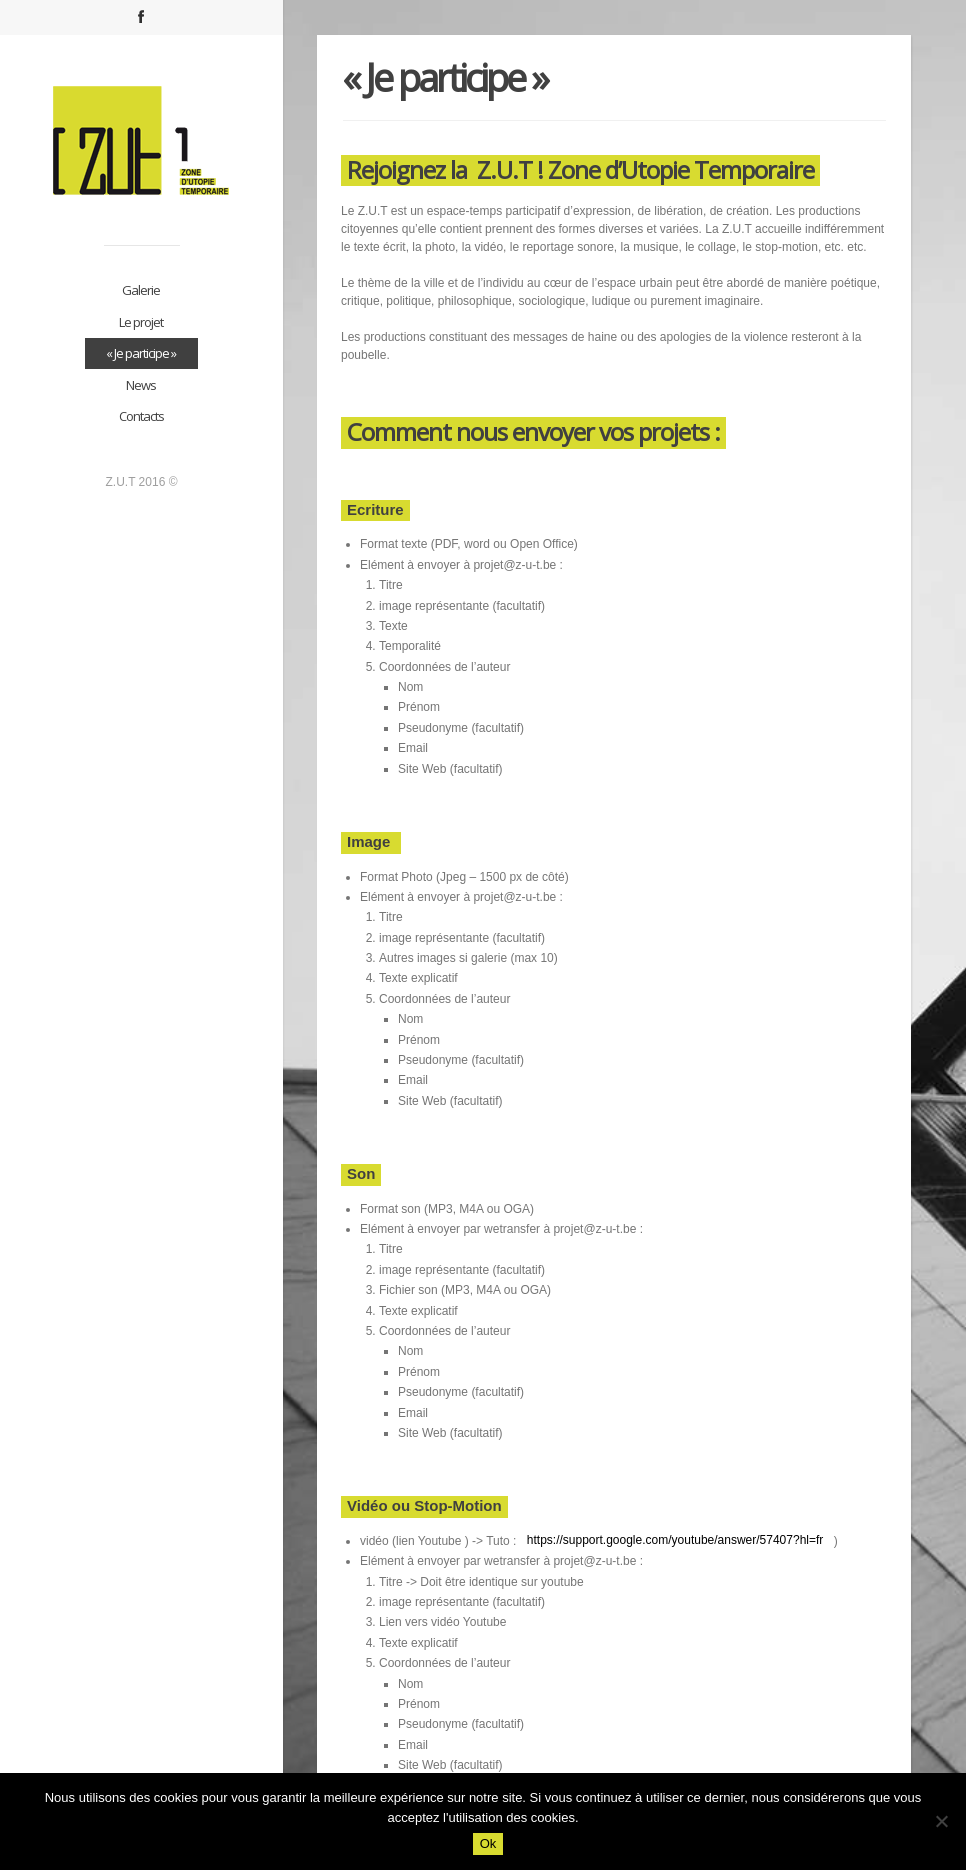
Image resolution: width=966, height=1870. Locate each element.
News (141, 385)
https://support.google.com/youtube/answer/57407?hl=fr (673, 1540)
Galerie (141, 290)
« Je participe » (141, 353)
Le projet (141, 322)
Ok (488, 1843)
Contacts (141, 416)
